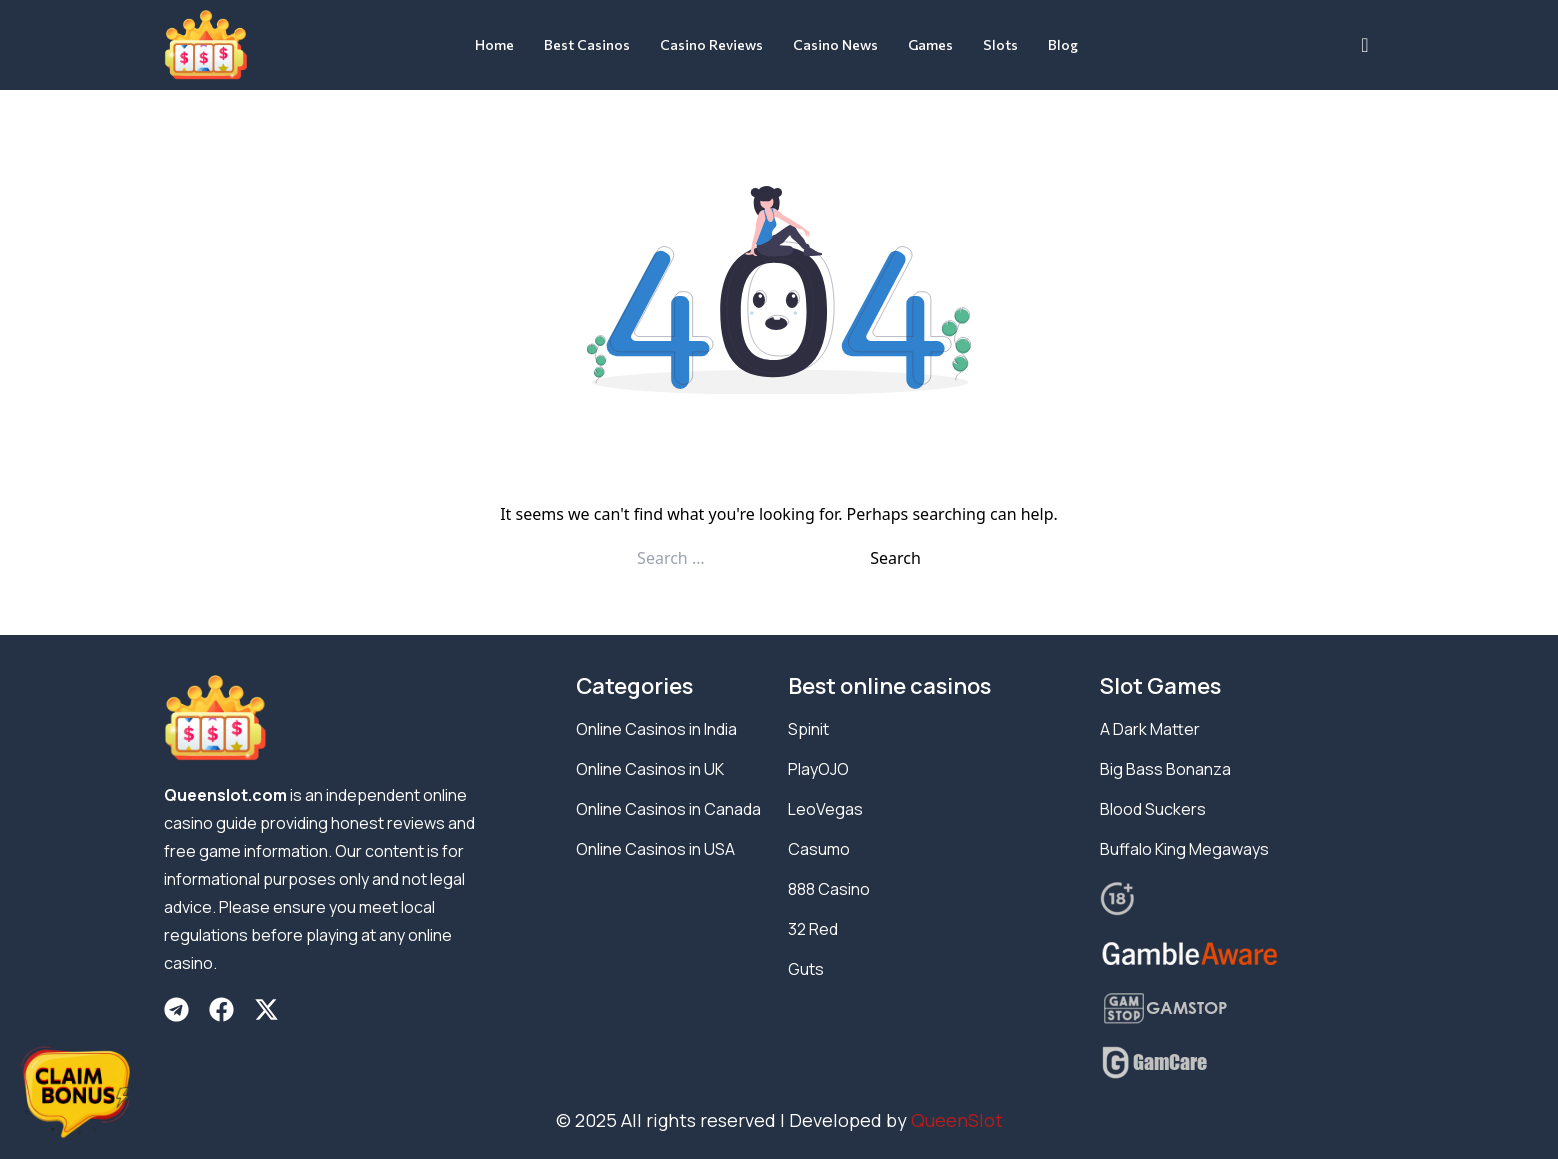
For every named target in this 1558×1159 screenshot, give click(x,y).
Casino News (835, 44)
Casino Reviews (711, 44)
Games (930, 44)
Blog (1063, 44)
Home (494, 44)
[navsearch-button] (1365, 45)
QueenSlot (957, 1120)
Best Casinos (587, 44)
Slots (1000, 44)
